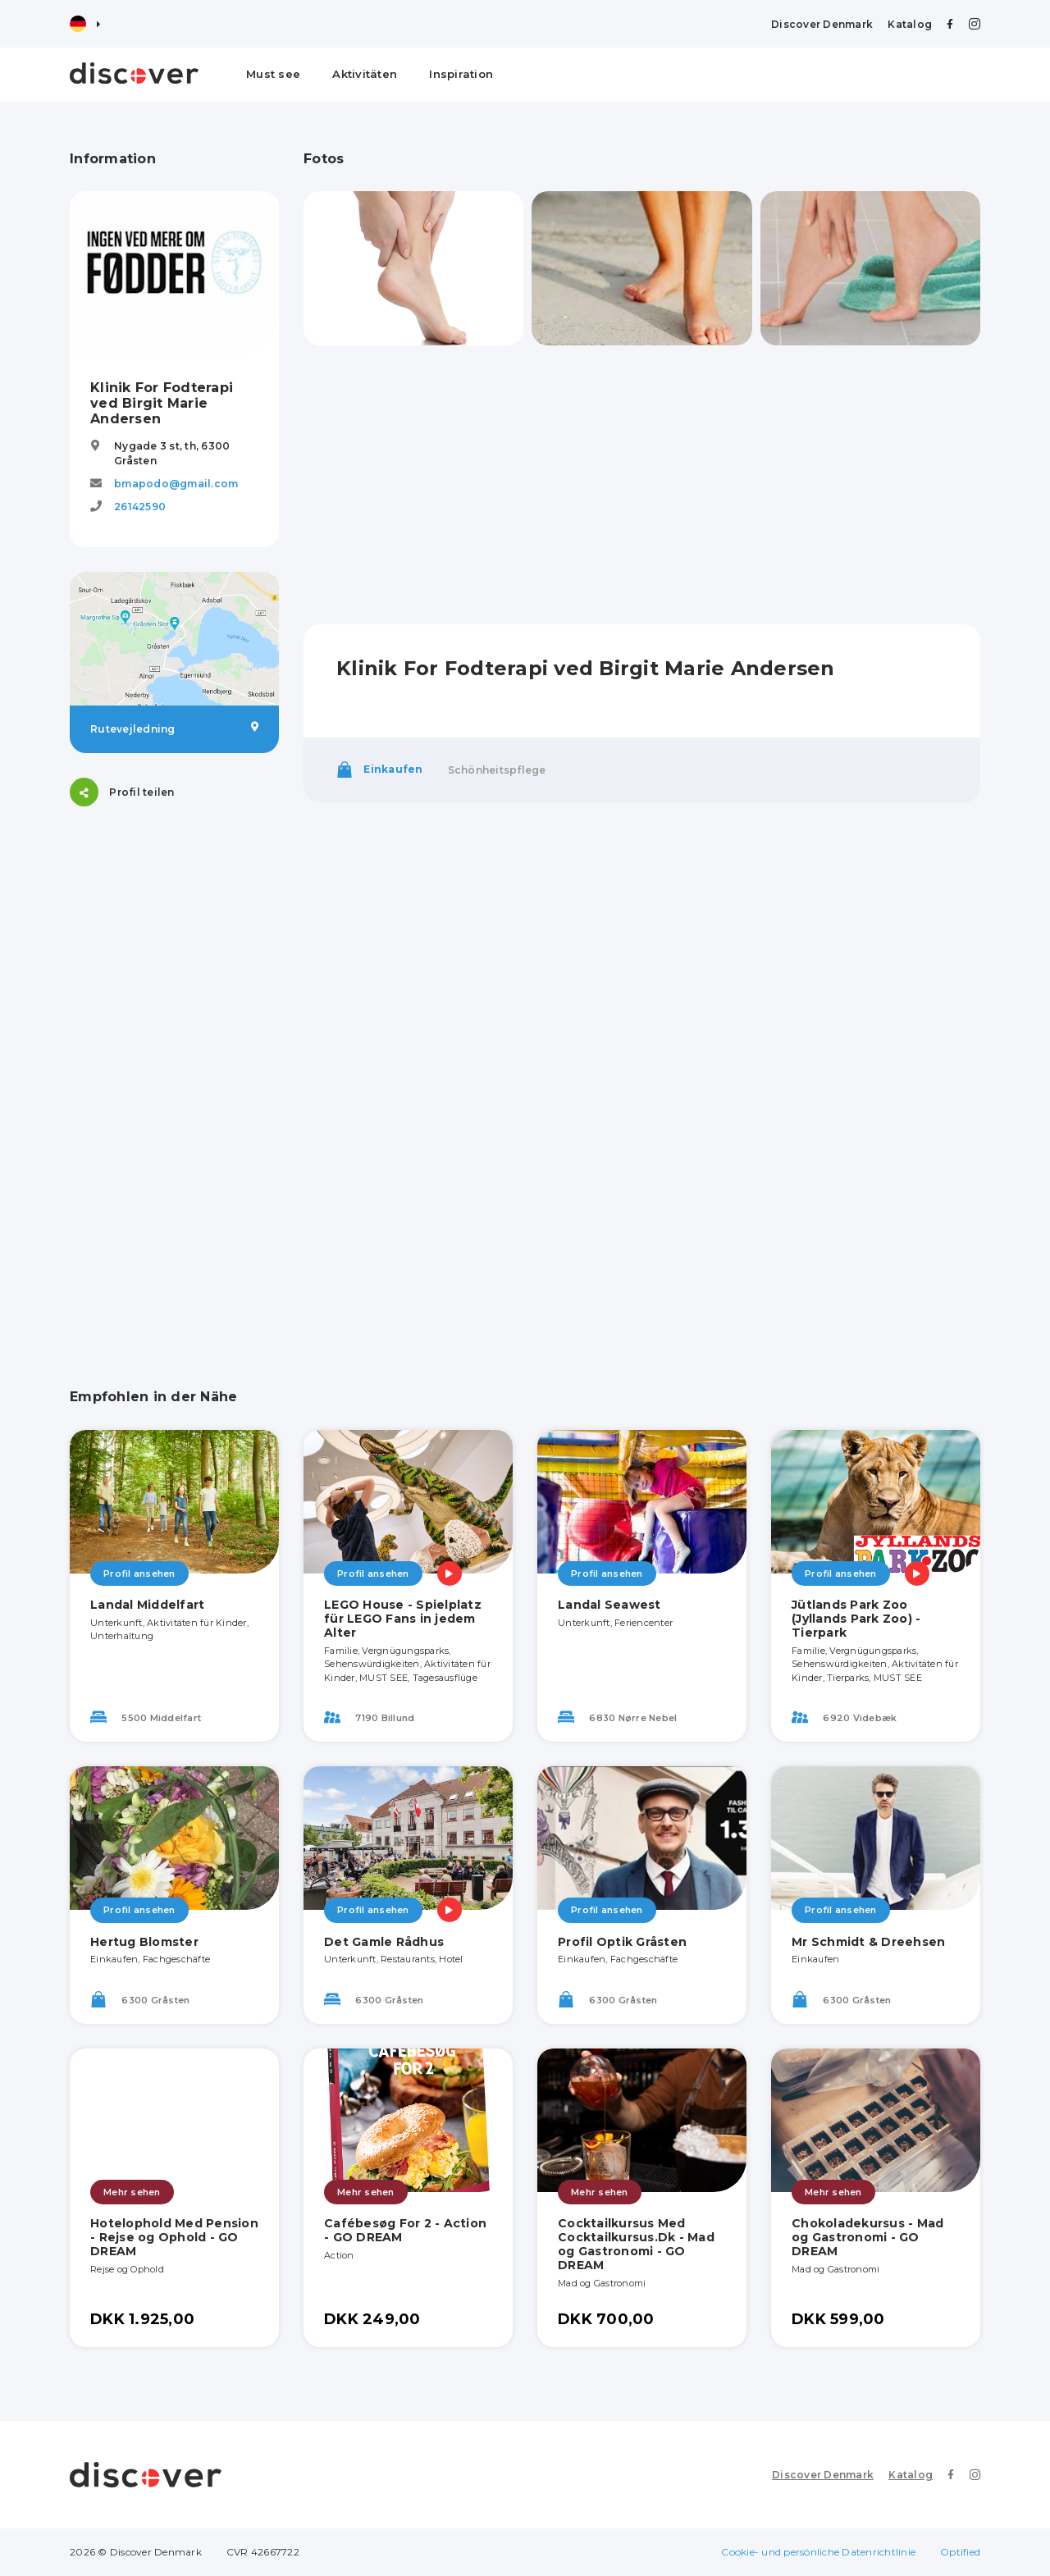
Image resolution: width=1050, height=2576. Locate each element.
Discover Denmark (822, 24)
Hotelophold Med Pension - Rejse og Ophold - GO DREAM (174, 2237)
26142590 (140, 506)
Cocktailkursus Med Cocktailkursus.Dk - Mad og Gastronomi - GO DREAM (636, 2244)
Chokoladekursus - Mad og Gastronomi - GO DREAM (867, 2237)
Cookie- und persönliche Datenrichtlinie (818, 2552)
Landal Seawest (609, 1604)
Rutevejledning (174, 728)
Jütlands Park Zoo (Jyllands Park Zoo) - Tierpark (856, 1618)
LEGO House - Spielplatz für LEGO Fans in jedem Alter (403, 1618)
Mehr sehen (132, 2192)
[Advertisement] (174, 1077)
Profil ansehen (139, 1573)
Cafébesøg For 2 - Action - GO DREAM (405, 2230)
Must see (273, 73)
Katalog (910, 24)
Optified (960, 2552)
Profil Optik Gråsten (622, 1941)
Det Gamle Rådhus (384, 1941)
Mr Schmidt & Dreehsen (868, 1941)
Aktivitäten (364, 73)
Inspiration (461, 73)
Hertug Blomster (144, 1941)
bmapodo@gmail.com (176, 483)
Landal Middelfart (147, 1604)
